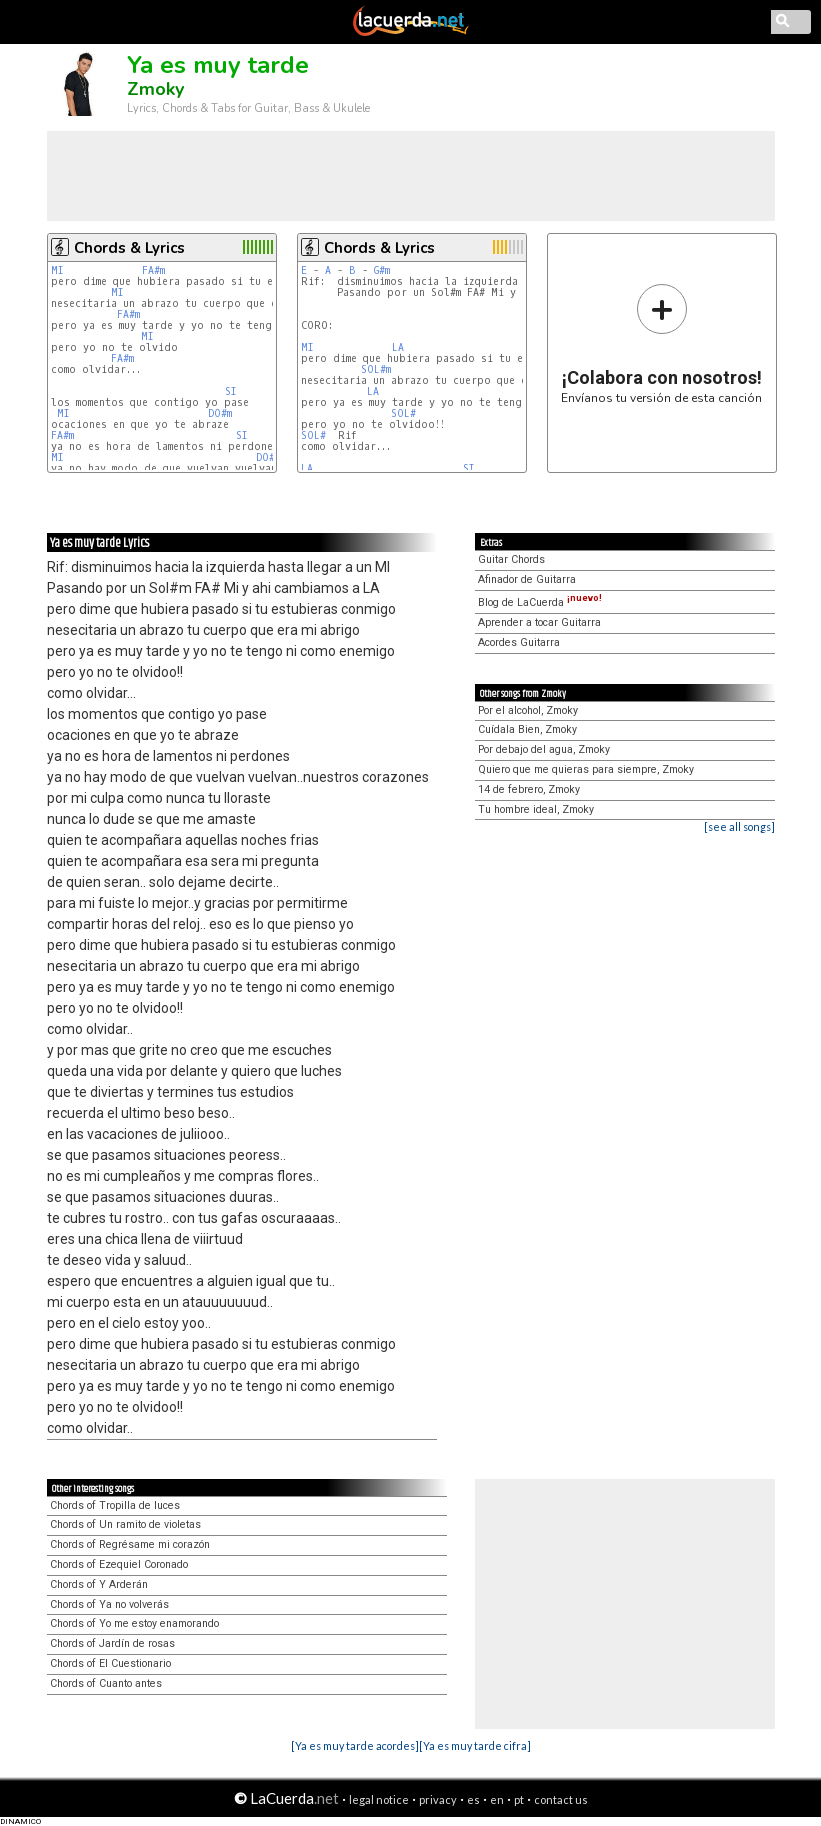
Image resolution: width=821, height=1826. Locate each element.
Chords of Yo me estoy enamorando (134, 1623)
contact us (561, 1799)
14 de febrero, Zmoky (529, 789)
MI (57, 270)
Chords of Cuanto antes (106, 1683)
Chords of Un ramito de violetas (125, 1524)
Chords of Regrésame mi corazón (130, 1544)
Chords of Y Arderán (99, 1584)
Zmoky (155, 89)
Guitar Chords (511, 559)
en (497, 1799)
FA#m (153, 270)
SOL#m (376, 369)
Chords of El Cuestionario (110, 1663)
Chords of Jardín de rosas (112, 1643)
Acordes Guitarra (519, 642)
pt (519, 1799)
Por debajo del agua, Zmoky (544, 749)
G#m (382, 270)
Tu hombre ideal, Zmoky (536, 809)
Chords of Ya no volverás (109, 1604)
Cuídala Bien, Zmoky (527, 729)
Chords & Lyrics (129, 248)
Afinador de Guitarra (527, 579)
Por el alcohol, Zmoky (528, 710)
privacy (438, 1799)
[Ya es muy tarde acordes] (355, 1745)
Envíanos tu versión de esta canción (661, 343)
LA (398, 347)
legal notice (379, 1799)
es (473, 1799)
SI (231, 391)
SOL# (403, 413)
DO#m (220, 413)
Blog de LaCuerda (540, 602)
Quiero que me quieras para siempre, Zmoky (586, 769)
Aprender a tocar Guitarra (539, 622)
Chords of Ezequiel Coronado (119, 1564)
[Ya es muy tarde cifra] (475, 1745)
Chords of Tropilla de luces (115, 1505)
